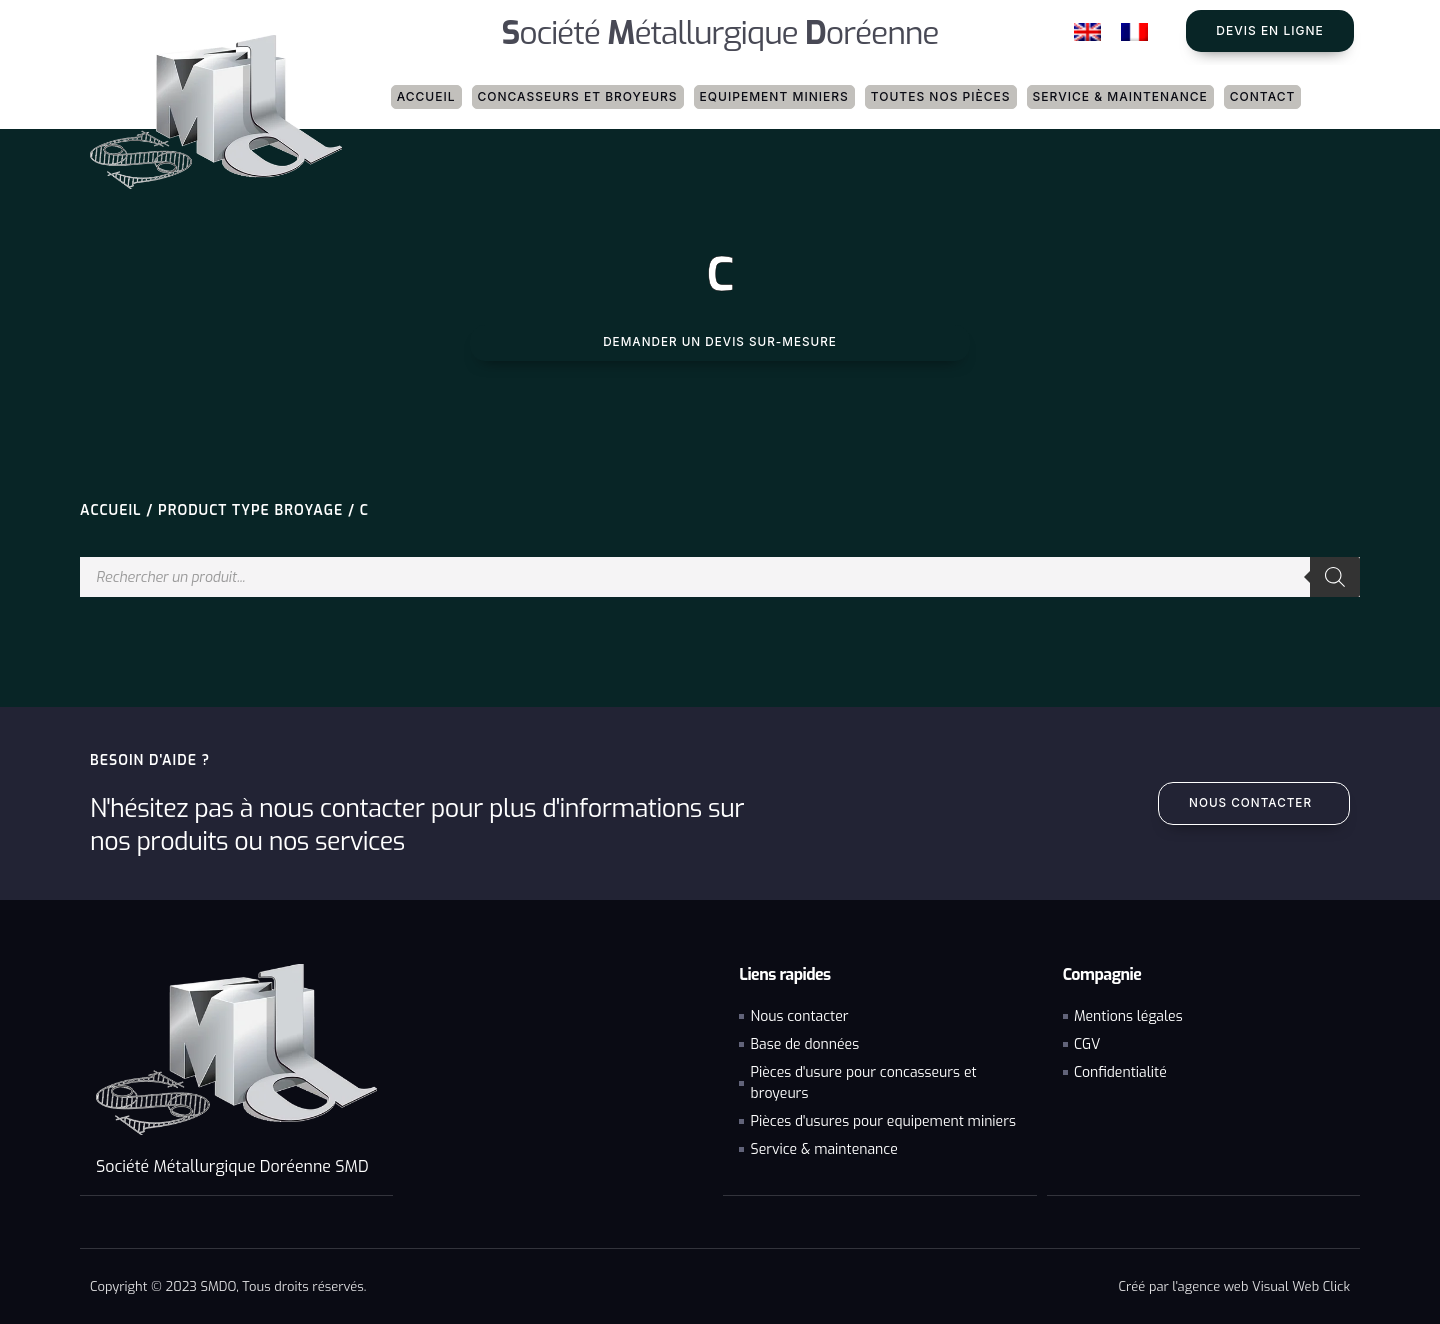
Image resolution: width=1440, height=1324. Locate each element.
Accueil (426, 96)
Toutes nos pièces (941, 96)
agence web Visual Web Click (1264, 1285)
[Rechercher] (1335, 577)
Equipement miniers (774, 96)
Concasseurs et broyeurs (578, 96)
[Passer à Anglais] (1087, 32)
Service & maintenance (1120, 96)
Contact (1263, 96)
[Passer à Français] (1134, 32)
